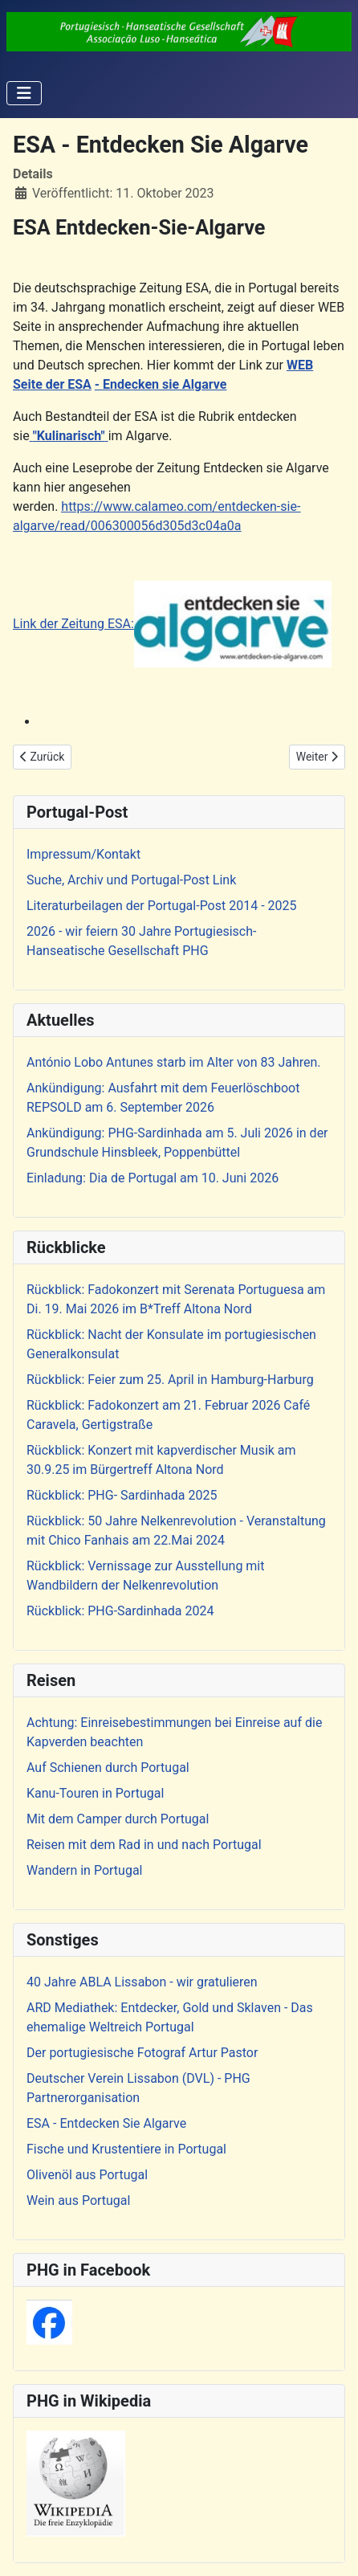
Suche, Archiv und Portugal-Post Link (131, 880)
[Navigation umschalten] (24, 93)
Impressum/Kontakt (83, 854)
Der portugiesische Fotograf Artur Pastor (142, 2052)
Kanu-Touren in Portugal (95, 1793)
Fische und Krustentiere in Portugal (126, 2149)
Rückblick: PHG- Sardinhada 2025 (121, 1495)
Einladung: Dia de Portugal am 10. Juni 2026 (152, 1178)
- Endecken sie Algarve (161, 384)
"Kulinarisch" (69, 435)
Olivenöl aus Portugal (87, 2174)
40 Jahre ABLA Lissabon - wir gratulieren (142, 1982)
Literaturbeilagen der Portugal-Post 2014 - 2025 (161, 905)
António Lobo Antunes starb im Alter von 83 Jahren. (173, 1062)
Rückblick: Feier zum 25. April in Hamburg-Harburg (170, 1379)
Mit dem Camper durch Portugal (117, 1819)
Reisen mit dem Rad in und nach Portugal (144, 1844)
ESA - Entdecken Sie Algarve (106, 2123)
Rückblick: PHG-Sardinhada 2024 (120, 1611)
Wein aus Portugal (78, 2200)
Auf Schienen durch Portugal (107, 1767)
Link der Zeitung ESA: (172, 623)
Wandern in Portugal (84, 1870)
